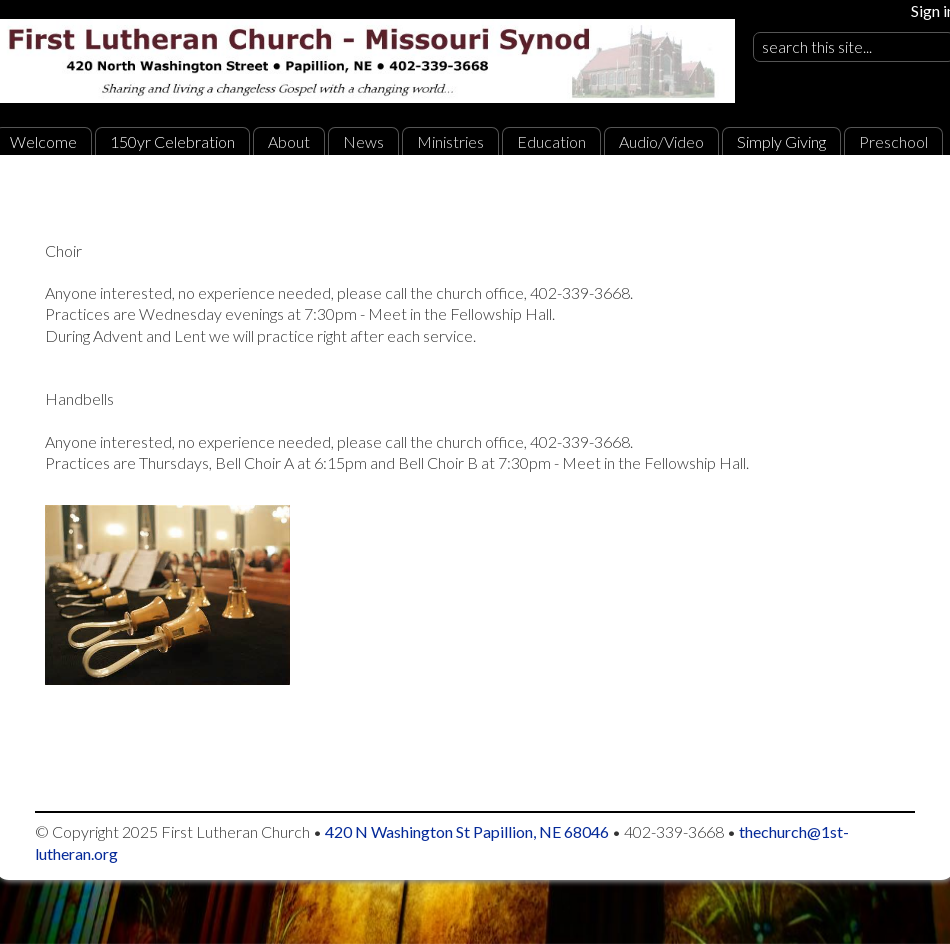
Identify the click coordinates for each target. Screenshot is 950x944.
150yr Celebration (172, 141)
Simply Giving (781, 141)
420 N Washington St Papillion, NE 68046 (467, 831)
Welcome (43, 141)
